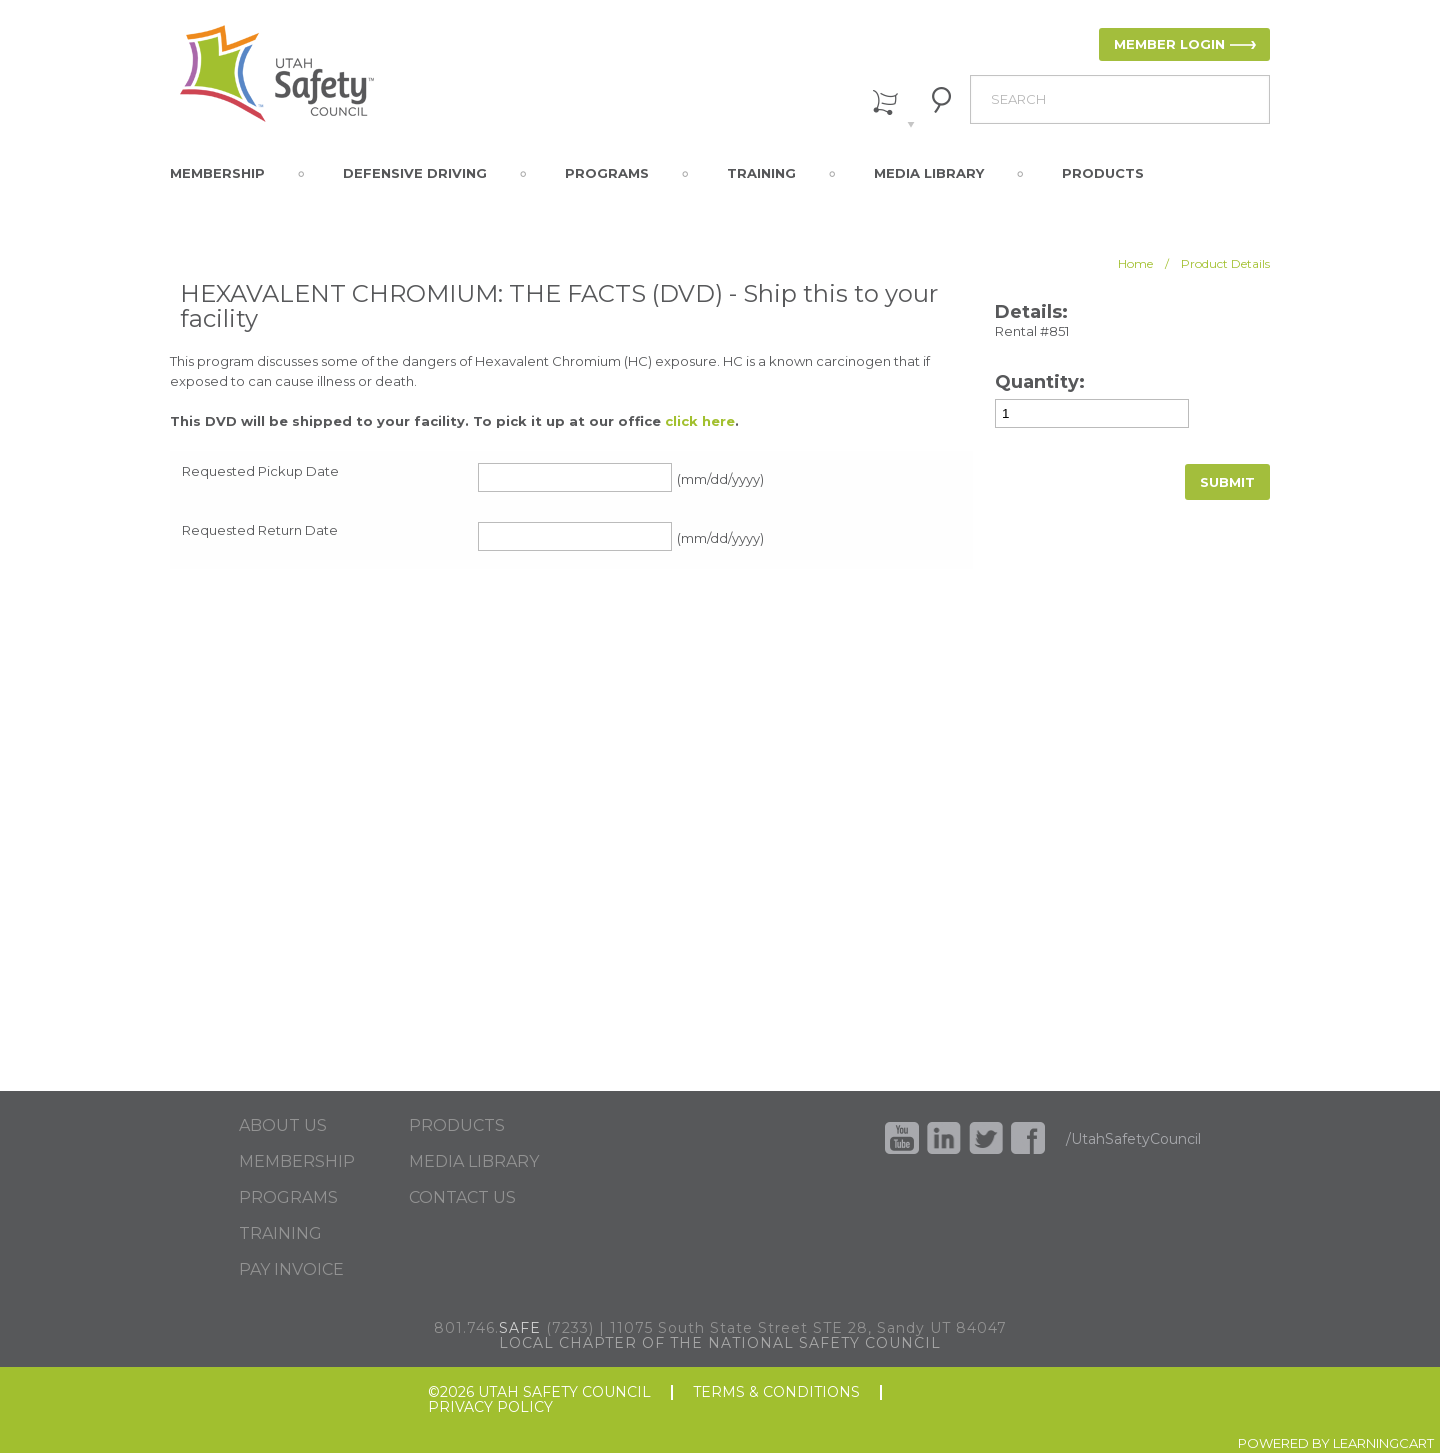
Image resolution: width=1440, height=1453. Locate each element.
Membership (217, 173)
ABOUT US (283, 1126)
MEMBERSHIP (297, 1162)
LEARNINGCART (1383, 1443)
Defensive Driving (415, 173)
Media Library (929, 173)
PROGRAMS (288, 1198)
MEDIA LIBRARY (474, 1162)
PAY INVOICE (291, 1270)
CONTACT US (462, 1198)
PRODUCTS (457, 1126)
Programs (607, 173)
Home (1135, 263)
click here (700, 421)
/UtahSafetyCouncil (1133, 1139)
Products (1103, 173)
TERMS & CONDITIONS (776, 1392)
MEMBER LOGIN (1169, 44)
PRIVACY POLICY (490, 1407)
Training (761, 173)
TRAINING (280, 1234)
